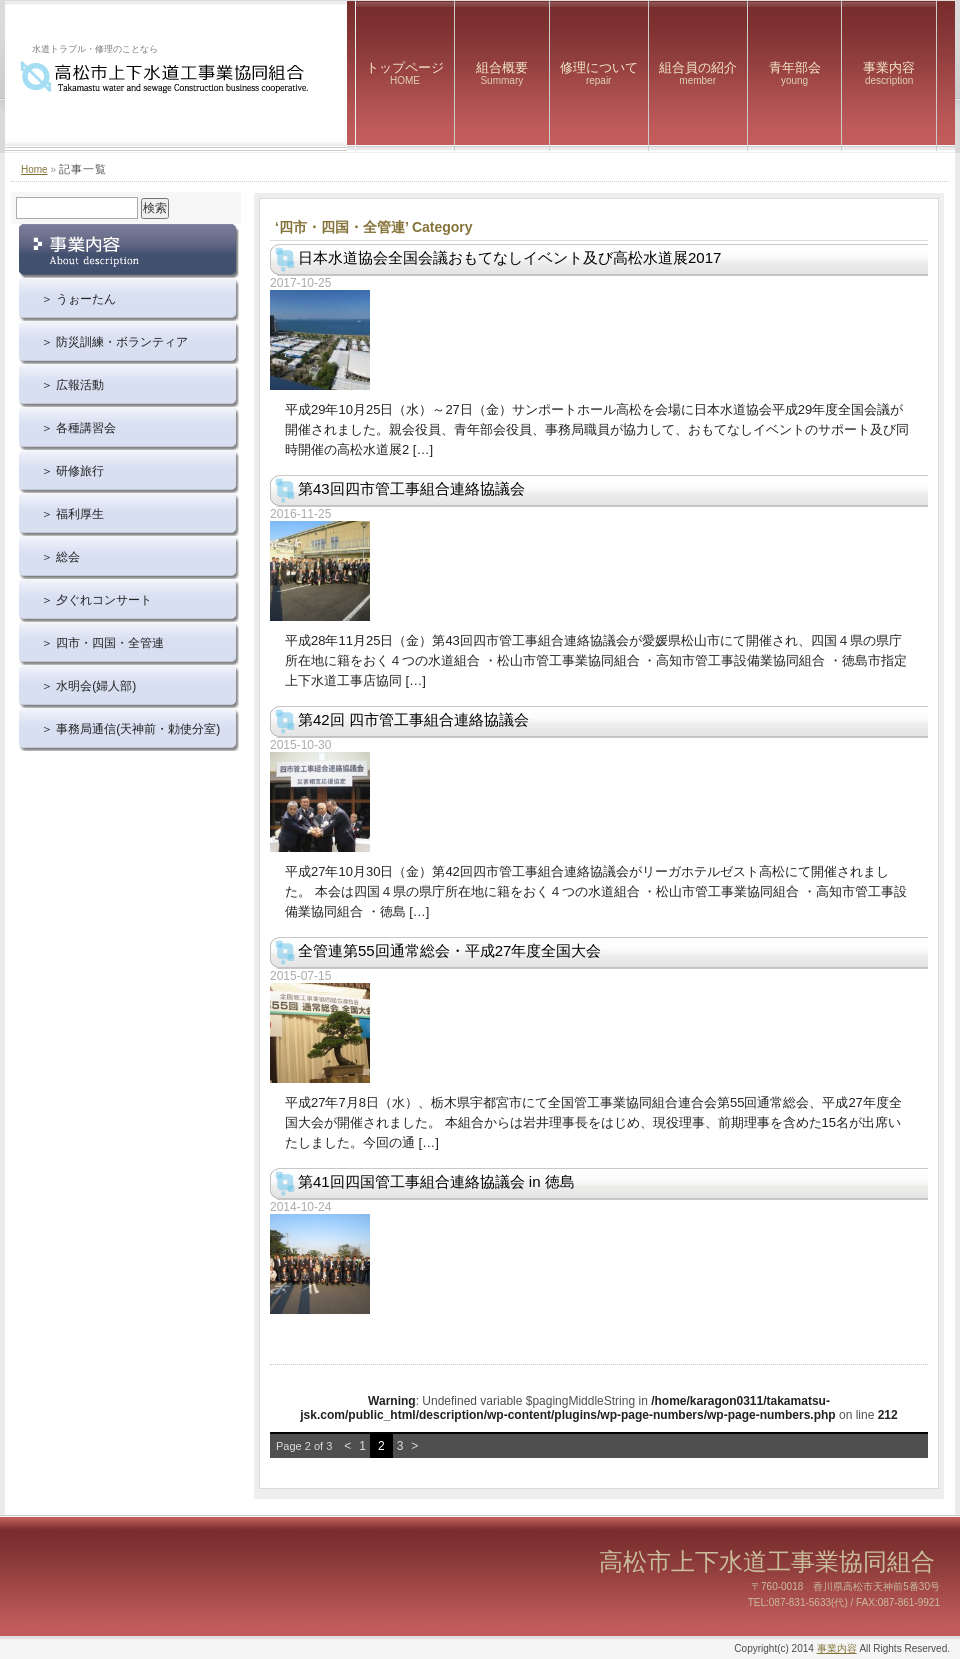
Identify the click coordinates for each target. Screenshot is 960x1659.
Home (34, 169)
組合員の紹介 (698, 73)
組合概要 (502, 73)
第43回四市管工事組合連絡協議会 (419, 488)
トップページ (405, 73)
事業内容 (889, 73)
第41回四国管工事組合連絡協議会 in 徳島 (436, 1181)
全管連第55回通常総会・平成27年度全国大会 (449, 950)
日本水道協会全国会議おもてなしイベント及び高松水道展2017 (509, 257)
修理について (599, 73)
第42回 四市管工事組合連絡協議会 (413, 719)
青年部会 (795, 73)
